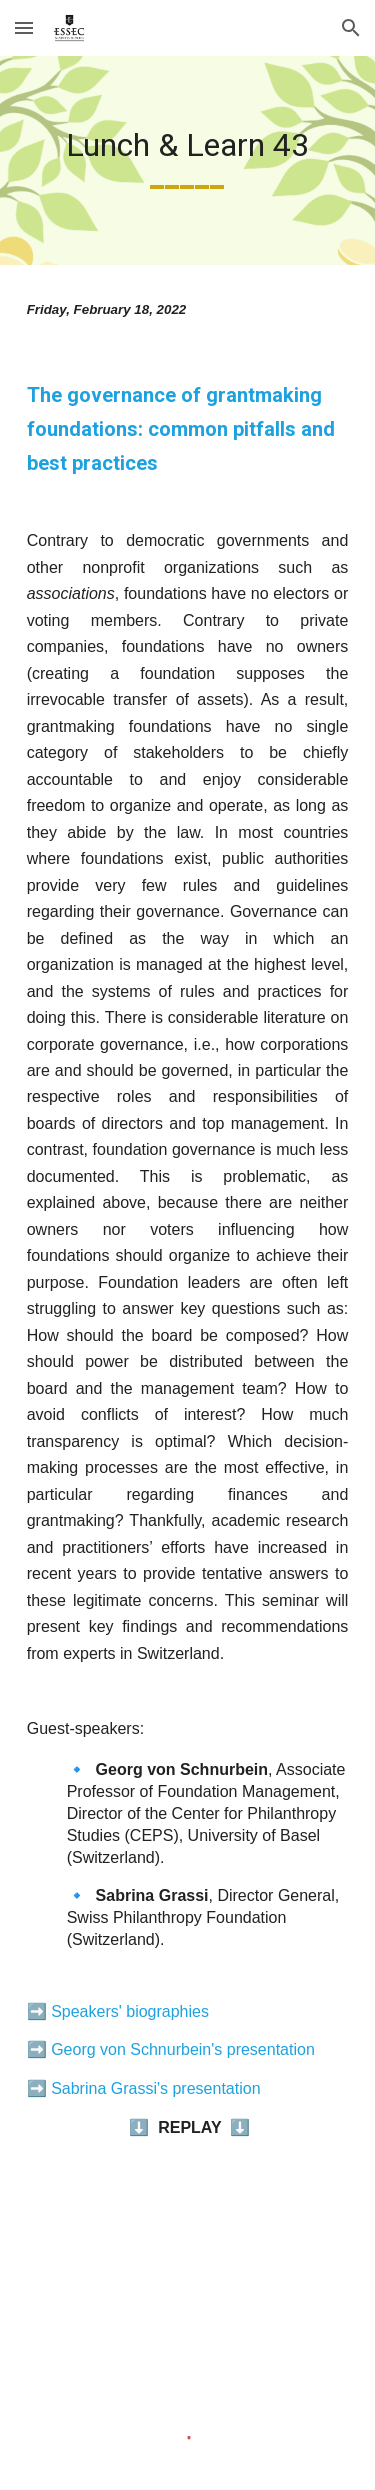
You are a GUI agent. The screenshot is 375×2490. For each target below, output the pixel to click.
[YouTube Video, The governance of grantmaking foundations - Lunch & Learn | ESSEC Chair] (188, 2291)
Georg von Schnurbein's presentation (183, 2049)
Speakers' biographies (130, 2011)
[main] (188, 160)
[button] (24, 27)
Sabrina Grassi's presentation (155, 2088)
